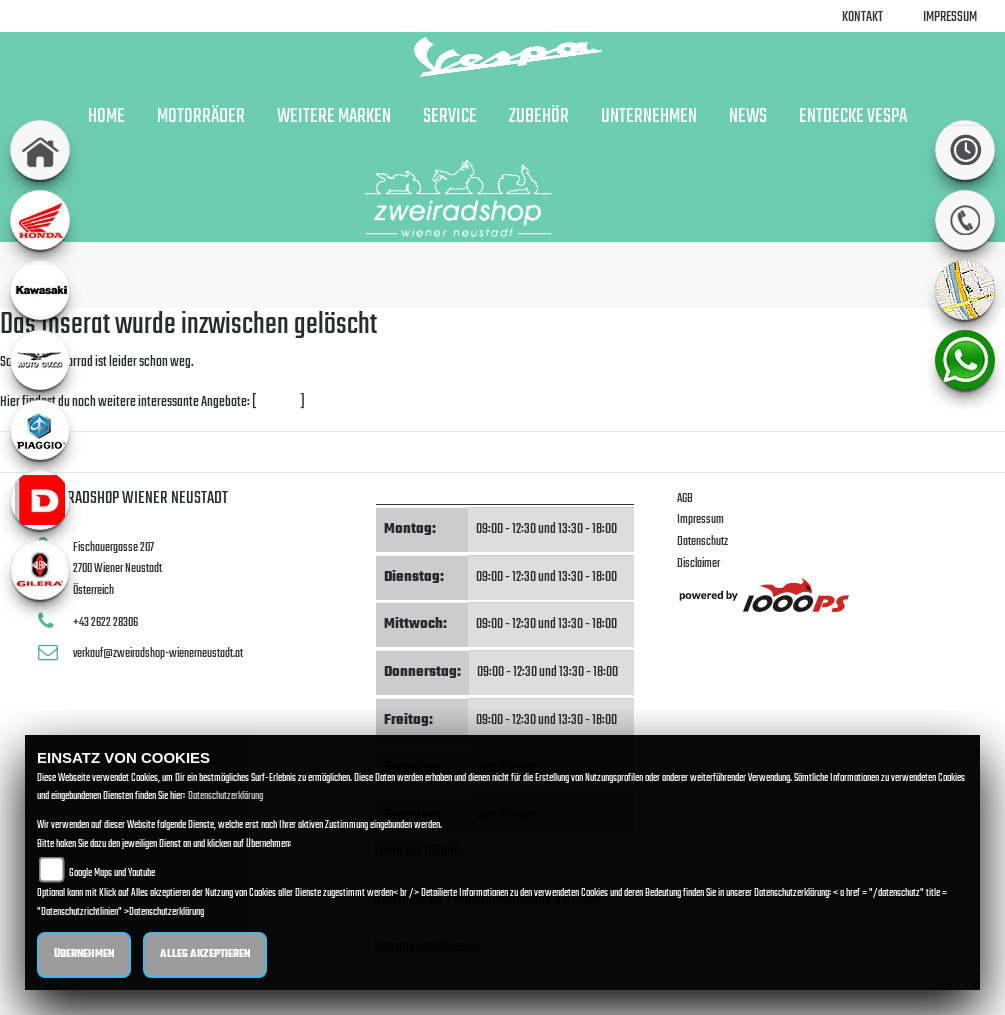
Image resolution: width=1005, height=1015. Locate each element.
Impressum (950, 17)
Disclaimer (698, 563)
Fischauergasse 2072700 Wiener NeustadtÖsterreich (117, 569)
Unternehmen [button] (649, 117)
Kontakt (862, 17)
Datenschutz (702, 541)
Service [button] (450, 117)
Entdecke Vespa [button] (853, 117)
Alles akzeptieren (205, 954)
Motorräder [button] (201, 117)
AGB (685, 498)
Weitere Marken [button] (334, 117)
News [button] (748, 117)
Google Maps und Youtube (112, 873)
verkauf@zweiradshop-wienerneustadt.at (158, 653)
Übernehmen (84, 954)
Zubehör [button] (539, 117)
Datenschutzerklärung (225, 796)
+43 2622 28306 (105, 622)
